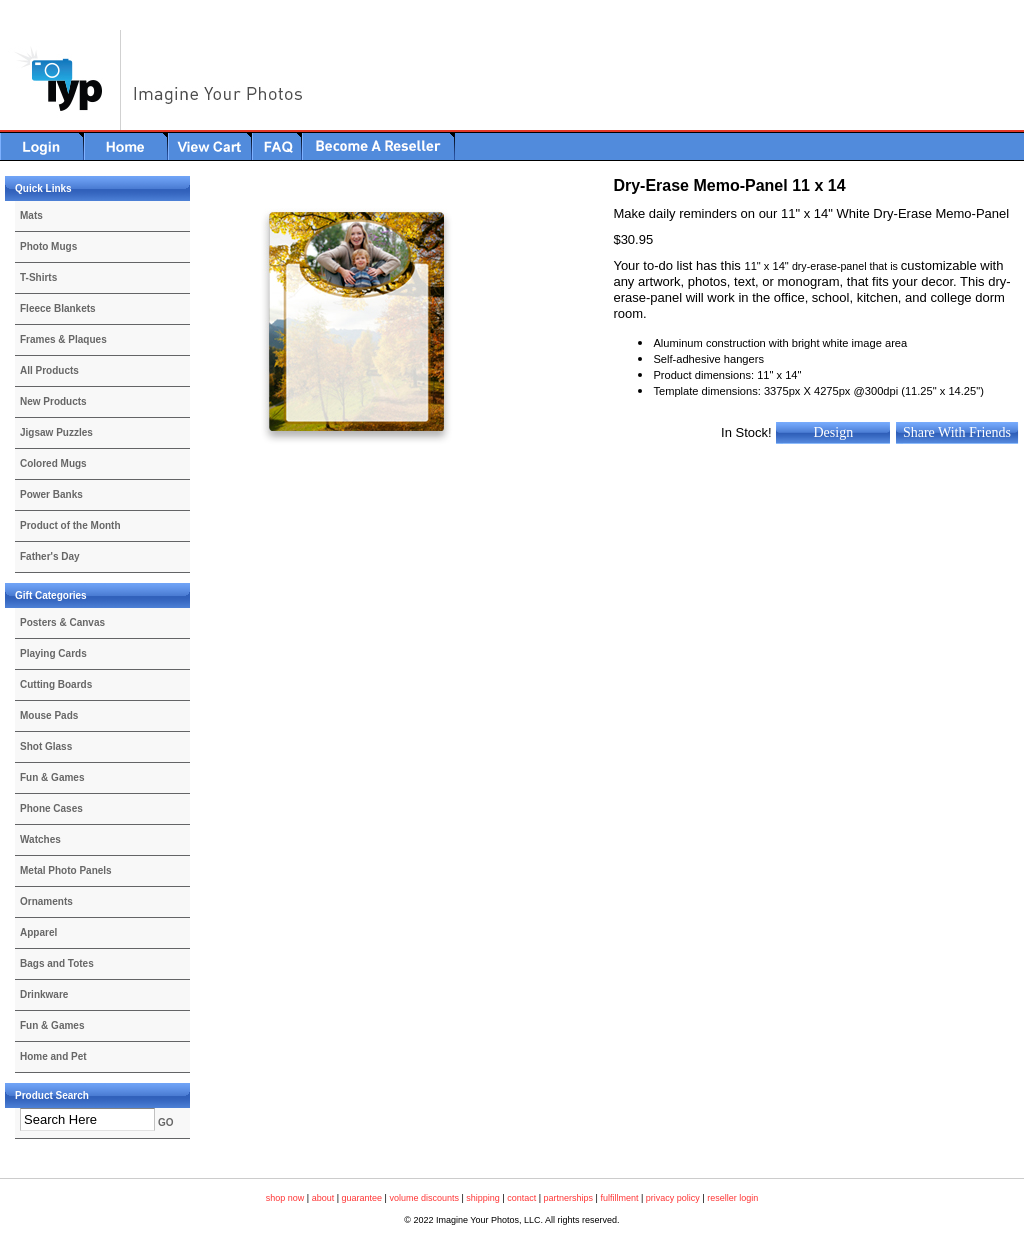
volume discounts (424, 1198)
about (323, 1198)
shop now (285, 1198)
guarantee (362, 1198)
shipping (483, 1198)
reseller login (732, 1198)
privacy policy (673, 1198)
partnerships (569, 1198)
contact (521, 1198)
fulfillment (619, 1198)
